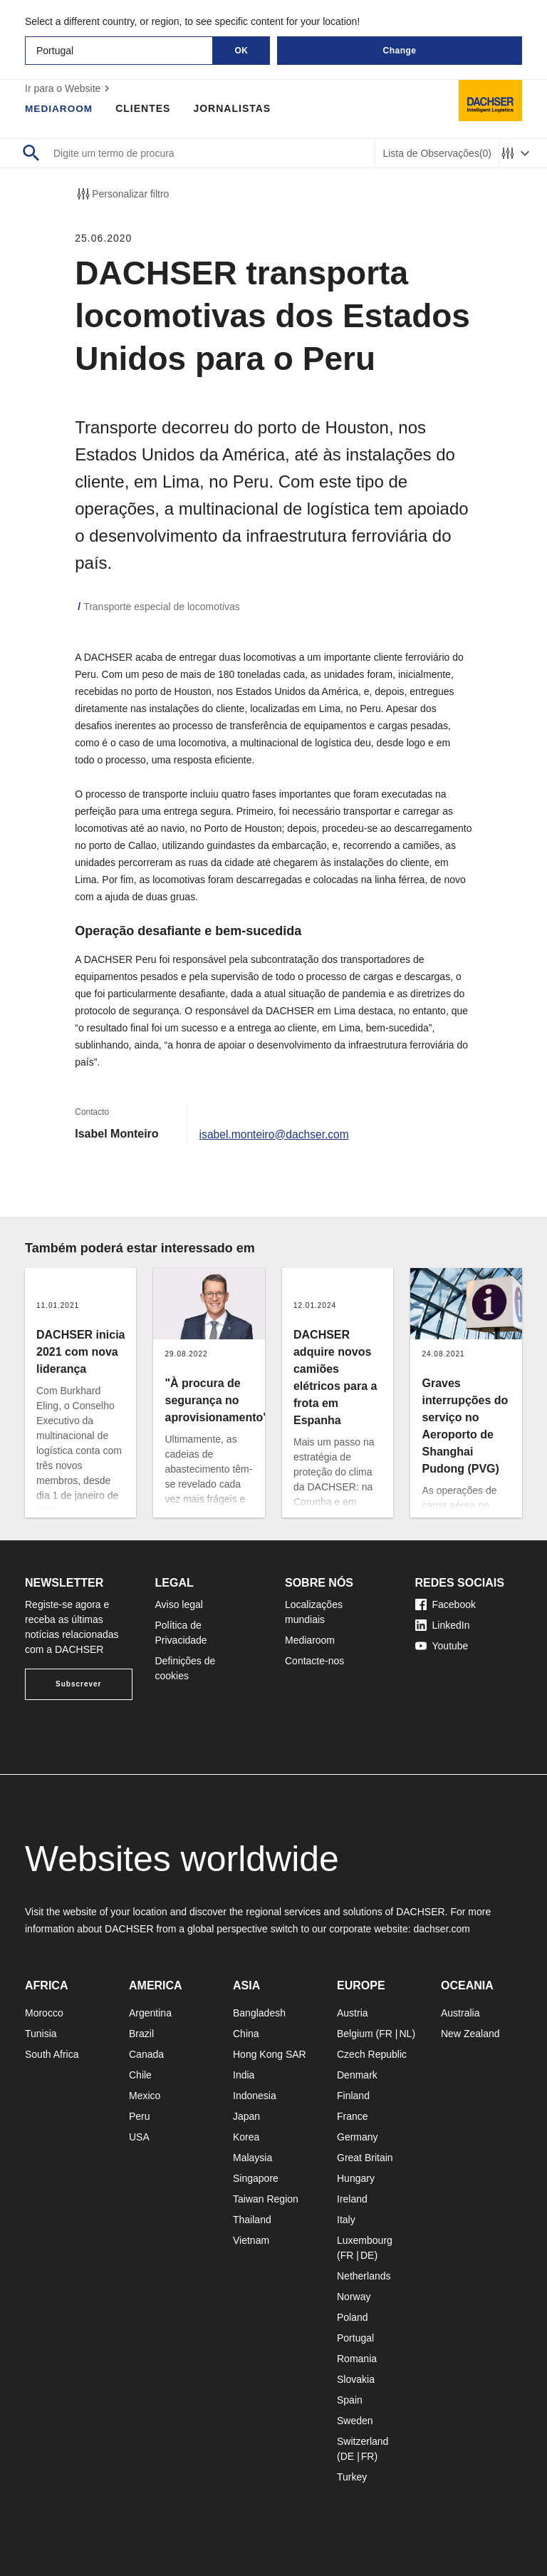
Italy (346, 2219)
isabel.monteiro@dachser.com (276, 1134)
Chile (140, 2075)
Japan (246, 2116)
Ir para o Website (69, 88)
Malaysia (252, 2157)
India (243, 2075)
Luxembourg (364, 2240)
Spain (350, 2400)
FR (385, 2033)
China (246, 2033)
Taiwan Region (265, 2199)
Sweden (355, 2420)
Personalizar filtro (122, 193)
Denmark (357, 2075)
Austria (352, 2013)
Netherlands (364, 2276)
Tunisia (41, 2033)
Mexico (144, 2095)
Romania (357, 2358)
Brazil (141, 2033)
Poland (352, 2317)
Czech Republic (372, 2054)
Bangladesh (259, 2013)
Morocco (44, 2013)
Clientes (145, 108)
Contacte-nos (314, 1660)
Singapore (255, 2178)
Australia (460, 2013)
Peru (139, 2116)
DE (367, 2255)
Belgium (355, 2033)
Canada (146, 2054)
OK (242, 51)
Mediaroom (60, 108)
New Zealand (470, 2033)
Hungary (356, 2178)
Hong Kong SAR (269, 2054)
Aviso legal (179, 1604)
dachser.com (441, 1928)
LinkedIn (442, 1625)
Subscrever (78, 1684)
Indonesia (254, 2095)
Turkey (352, 2477)
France (352, 2116)
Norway (353, 2296)
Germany (357, 2137)
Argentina (150, 2013)
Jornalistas (234, 108)
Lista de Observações (436, 153)
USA (139, 2137)
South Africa (52, 2054)
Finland (353, 2095)
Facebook (445, 1604)
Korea (246, 2137)
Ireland (352, 2199)
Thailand (252, 2219)
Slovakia (356, 2379)
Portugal (355, 2338)
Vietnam (251, 2240)
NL (405, 2033)
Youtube (442, 1646)
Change (399, 51)
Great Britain (365, 2157)
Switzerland (362, 2441)
